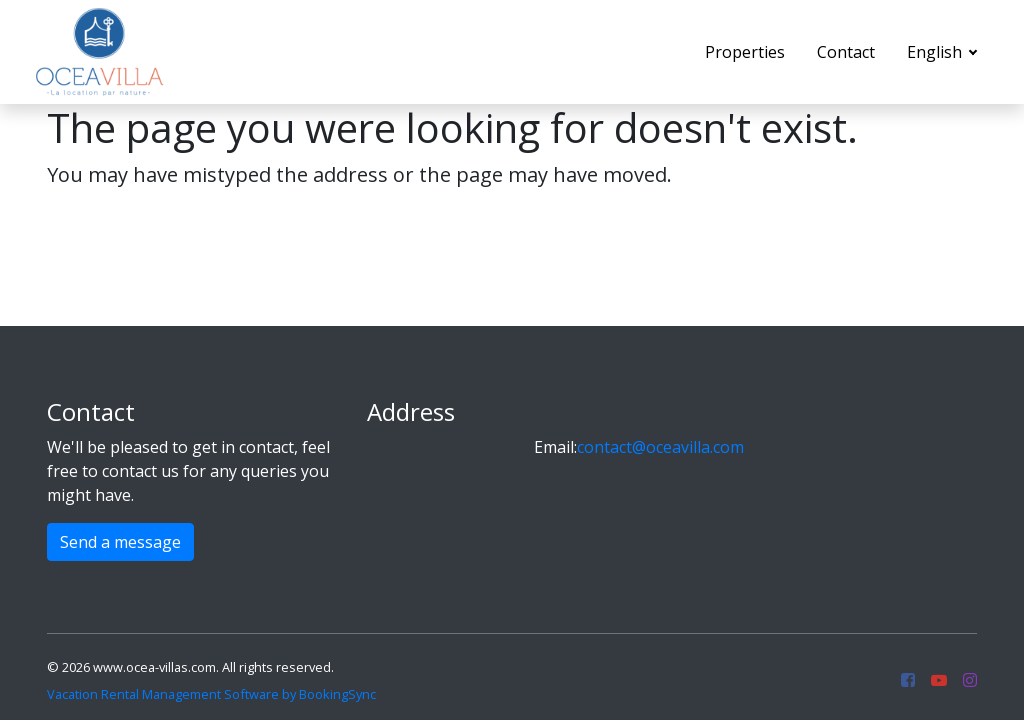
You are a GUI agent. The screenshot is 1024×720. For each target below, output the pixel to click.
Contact (846, 52)
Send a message (120, 542)
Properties (745, 52)
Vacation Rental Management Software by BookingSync (211, 694)
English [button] (936, 52)
